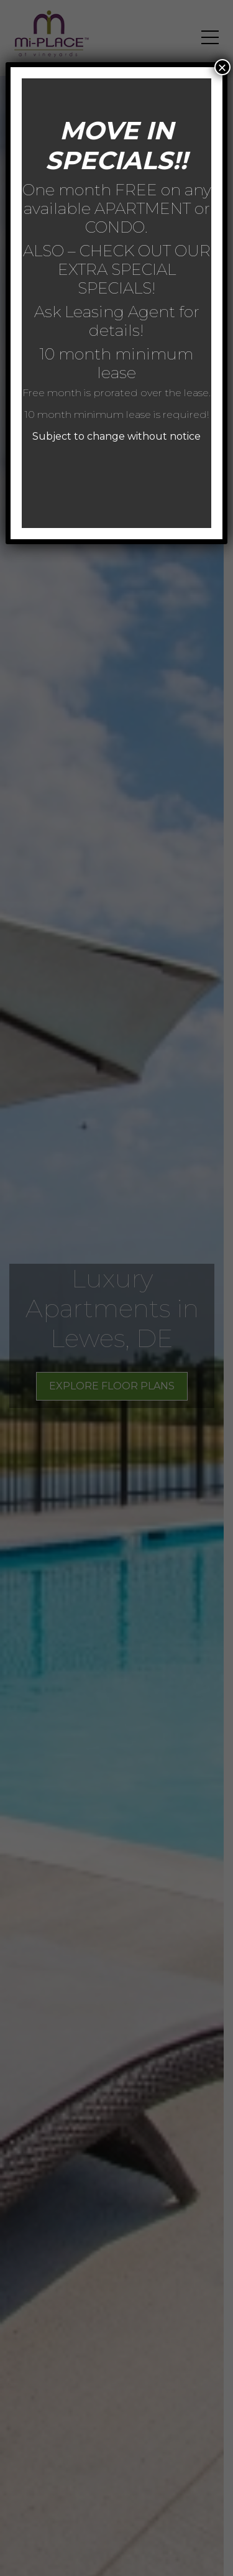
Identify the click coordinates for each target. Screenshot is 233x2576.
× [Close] (222, 67)
